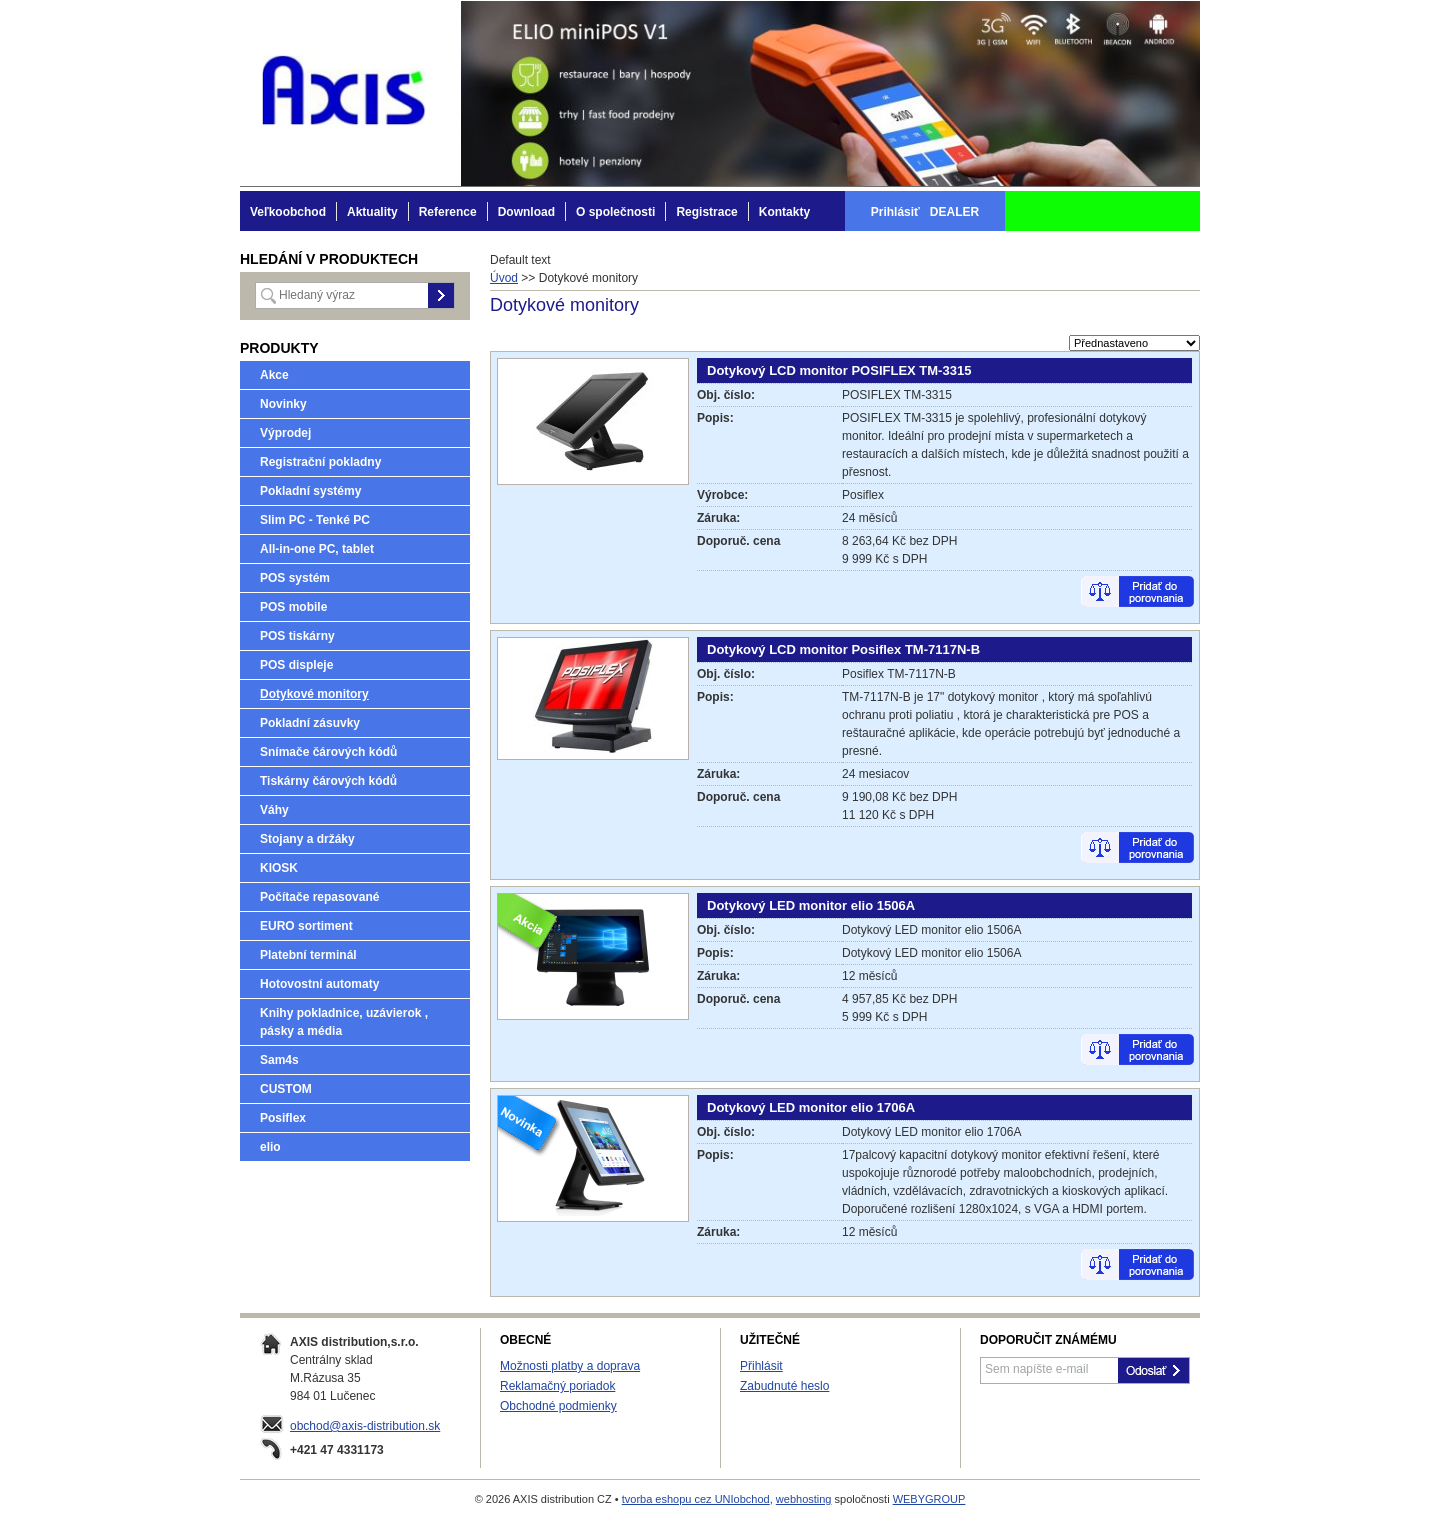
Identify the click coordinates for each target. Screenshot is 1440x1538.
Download (526, 212)
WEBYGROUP (929, 1499)
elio (270, 1147)
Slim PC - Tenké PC (315, 520)
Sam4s (279, 1060)
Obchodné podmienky (558, 1406)
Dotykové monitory (314, 694)
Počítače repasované (319, 897)
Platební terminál (308, 955)
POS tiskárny (297, 636)
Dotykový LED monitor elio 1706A (811, 1107)
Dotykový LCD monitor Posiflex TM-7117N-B (843, 649)
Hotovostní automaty (319, 984)
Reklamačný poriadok (557, 1386)
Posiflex (283, 1118)
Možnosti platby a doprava (570, 1366)
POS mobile (293, 607)
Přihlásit (761, 1366)
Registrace (706, 212)
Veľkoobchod (288, 212)
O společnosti (615, 212)
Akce (274, 375)
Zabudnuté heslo (784, 1386)
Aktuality (372, 212)
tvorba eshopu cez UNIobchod (696, 1499)
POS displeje (296, 665)
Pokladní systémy (310, 491)
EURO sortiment (306, 926)
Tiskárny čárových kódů (328, 781)
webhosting (804, 1499)
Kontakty (784, 212)
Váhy (274, 810)
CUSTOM (286, 1089)
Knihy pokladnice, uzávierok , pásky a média (344, 1022)
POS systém (295, 578)
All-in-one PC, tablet (317, 549)
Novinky (283, 404)
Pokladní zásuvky (310, 723)
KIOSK (279, 868)
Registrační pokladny (320, 462)
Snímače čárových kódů (328, 752)
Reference (448, 212)
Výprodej (285, 433)
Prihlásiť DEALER (925, 212)
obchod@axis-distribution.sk (365, 1426)
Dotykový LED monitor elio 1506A (811, 905)
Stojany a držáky (307, 839)
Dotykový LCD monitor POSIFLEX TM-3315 (839, 370)
